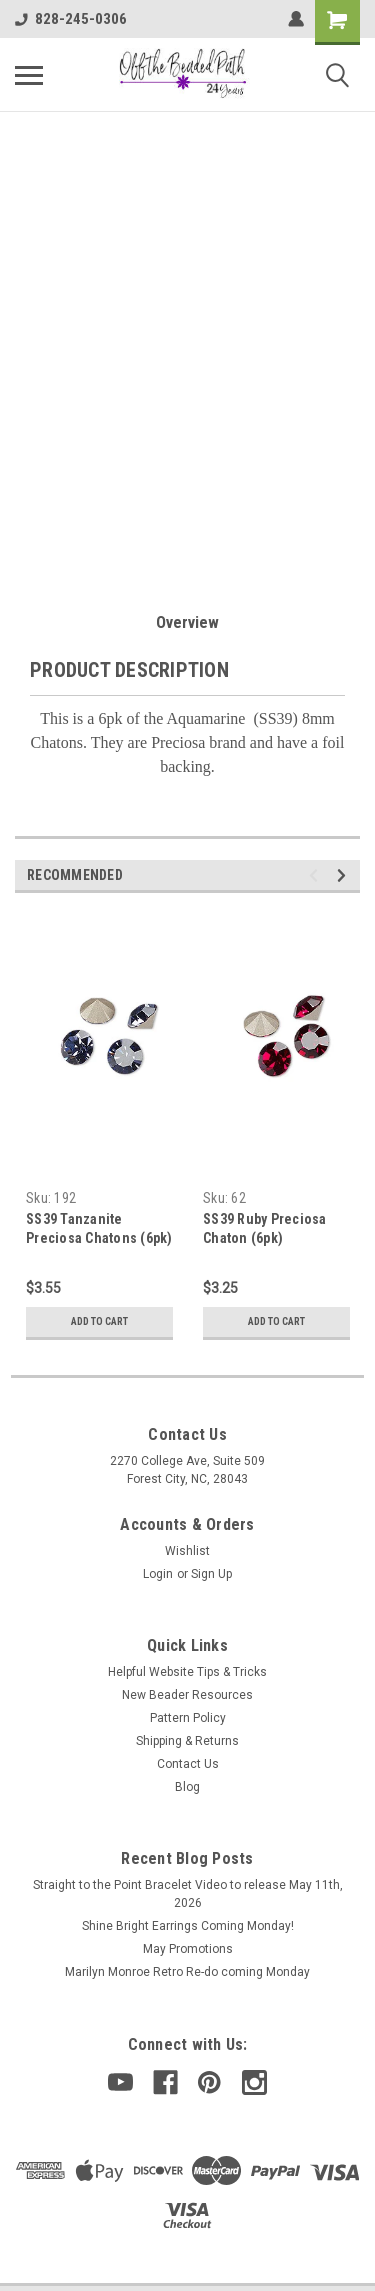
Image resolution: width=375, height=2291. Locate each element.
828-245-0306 (71, 19)
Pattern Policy (188, 1718)
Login (158, 1574)
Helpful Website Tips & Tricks (187, 1672)
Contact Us (188, 1764)
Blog (187, 1787)
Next (344, 875)
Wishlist (187, 1551)
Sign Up (211, 1574)
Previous (316, 875)
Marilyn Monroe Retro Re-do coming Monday (187, 1972)
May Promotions (188, 1949)
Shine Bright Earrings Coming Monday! (188, 1926)
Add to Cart (99, 1321)
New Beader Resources (187, 1695)
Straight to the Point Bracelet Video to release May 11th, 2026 (188, 1894)
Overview (187, 622)
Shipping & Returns (187, 1741)
